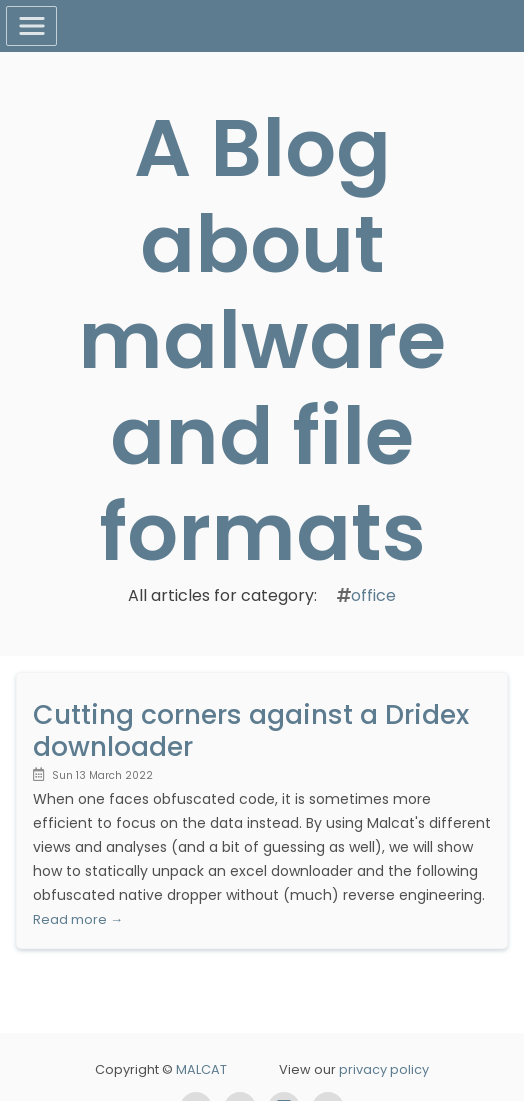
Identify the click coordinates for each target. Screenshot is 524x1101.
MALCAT (201, 1069)
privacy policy (384, 1069)
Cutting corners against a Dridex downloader (251, 730)
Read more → (78, 919)
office (373, 595)
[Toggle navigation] (31, 26)
